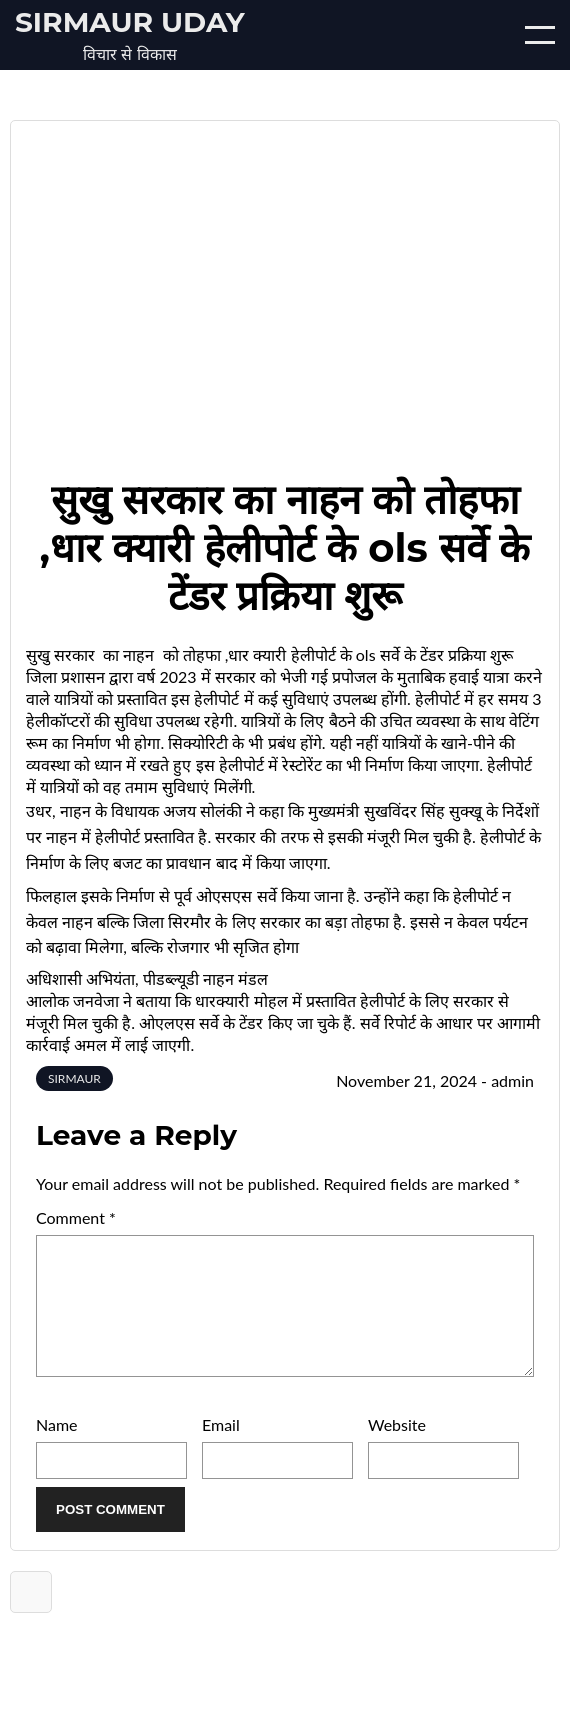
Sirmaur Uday (130, 22)
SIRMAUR (74, 1078)
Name (57, 1448)
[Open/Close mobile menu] (540, 35)
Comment (76, 1217)
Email (221, 1448)
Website (397, 1448)
